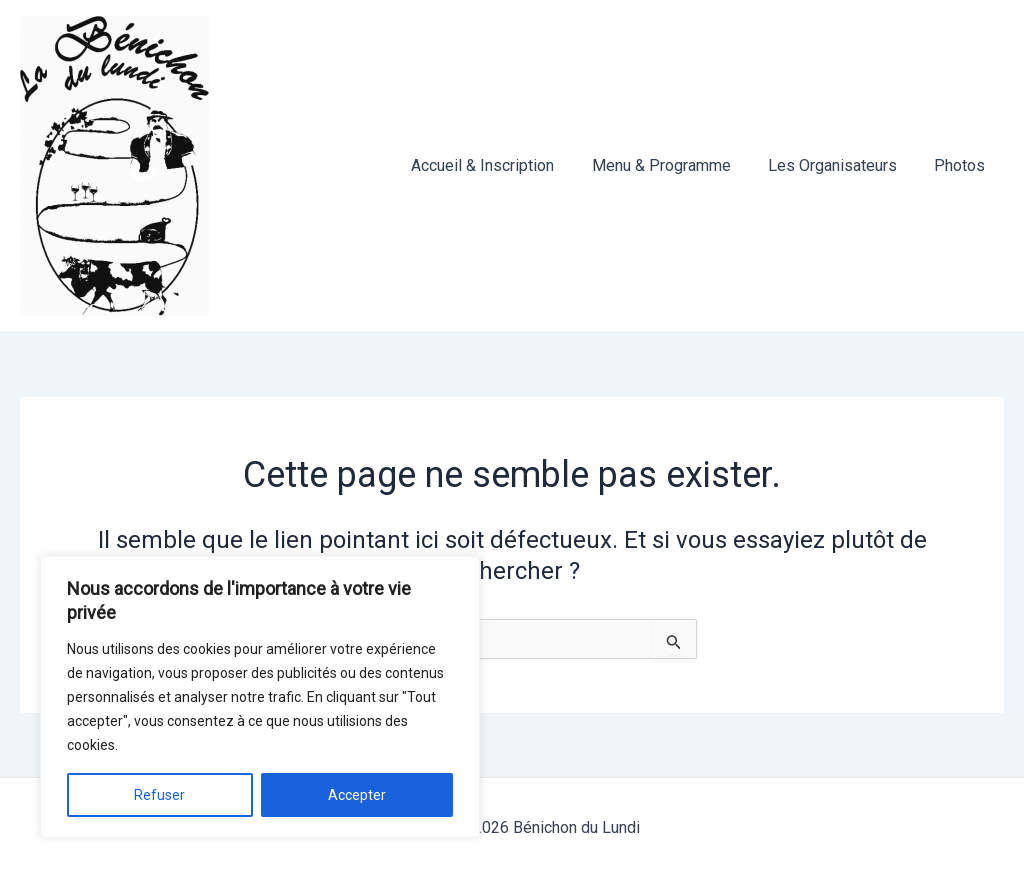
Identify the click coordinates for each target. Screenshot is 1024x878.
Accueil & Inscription (501, 165)
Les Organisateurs (840, 165)
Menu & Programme (674, 165)
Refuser (159, 795)
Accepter (357, 795)
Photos (962, 165)
